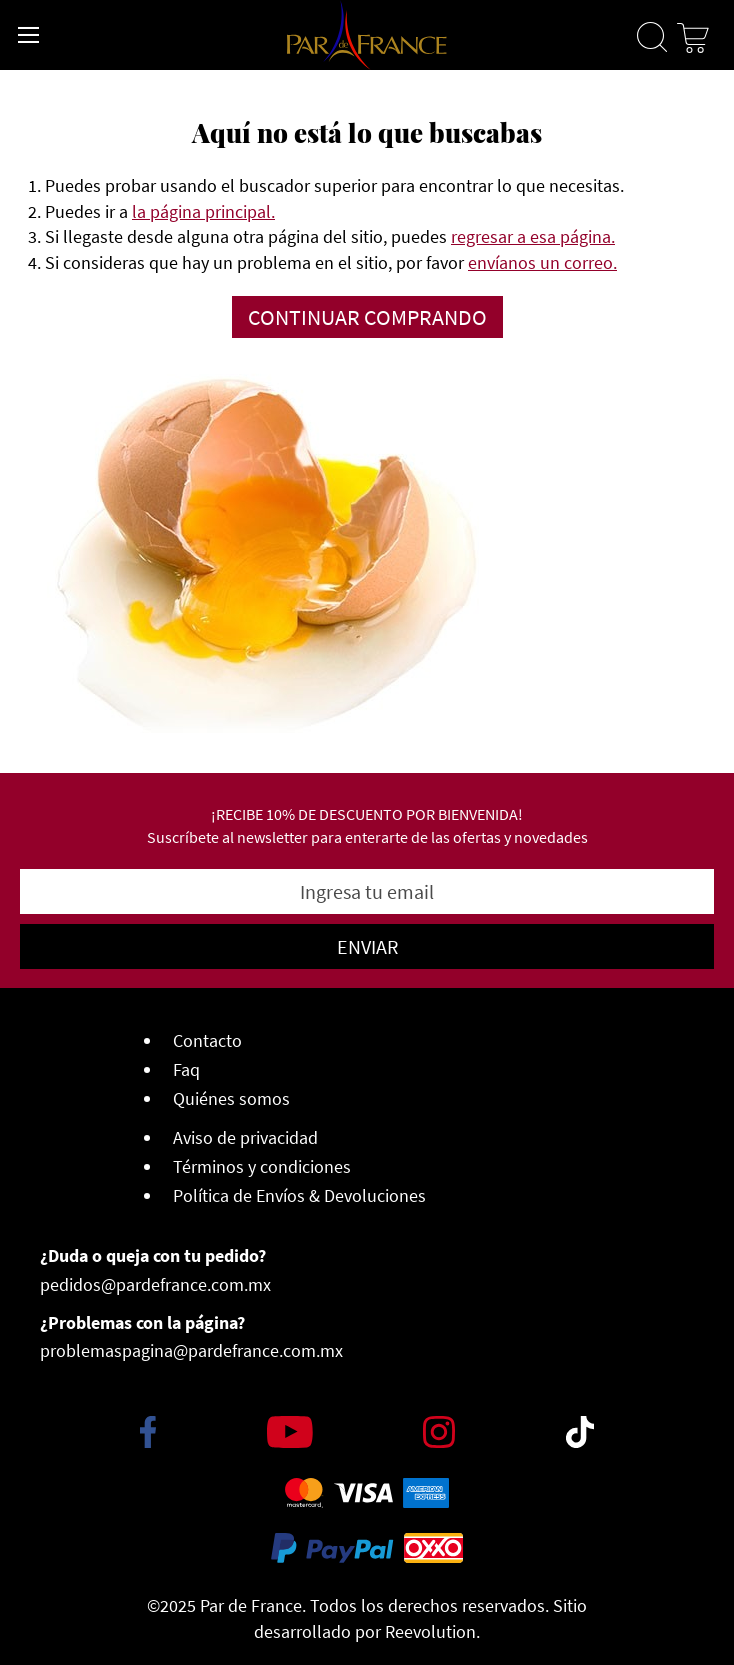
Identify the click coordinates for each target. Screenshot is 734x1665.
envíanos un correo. (542, 262)
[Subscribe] (367, 946)
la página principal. (203, 211)
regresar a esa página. (533, 236)
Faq (186, 1069)
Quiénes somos (231, 1098)
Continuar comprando (367, 317)
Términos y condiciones (262, 1166)
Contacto (207, 1040)
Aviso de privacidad (245, 1137)
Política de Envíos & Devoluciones (299, 1195)
